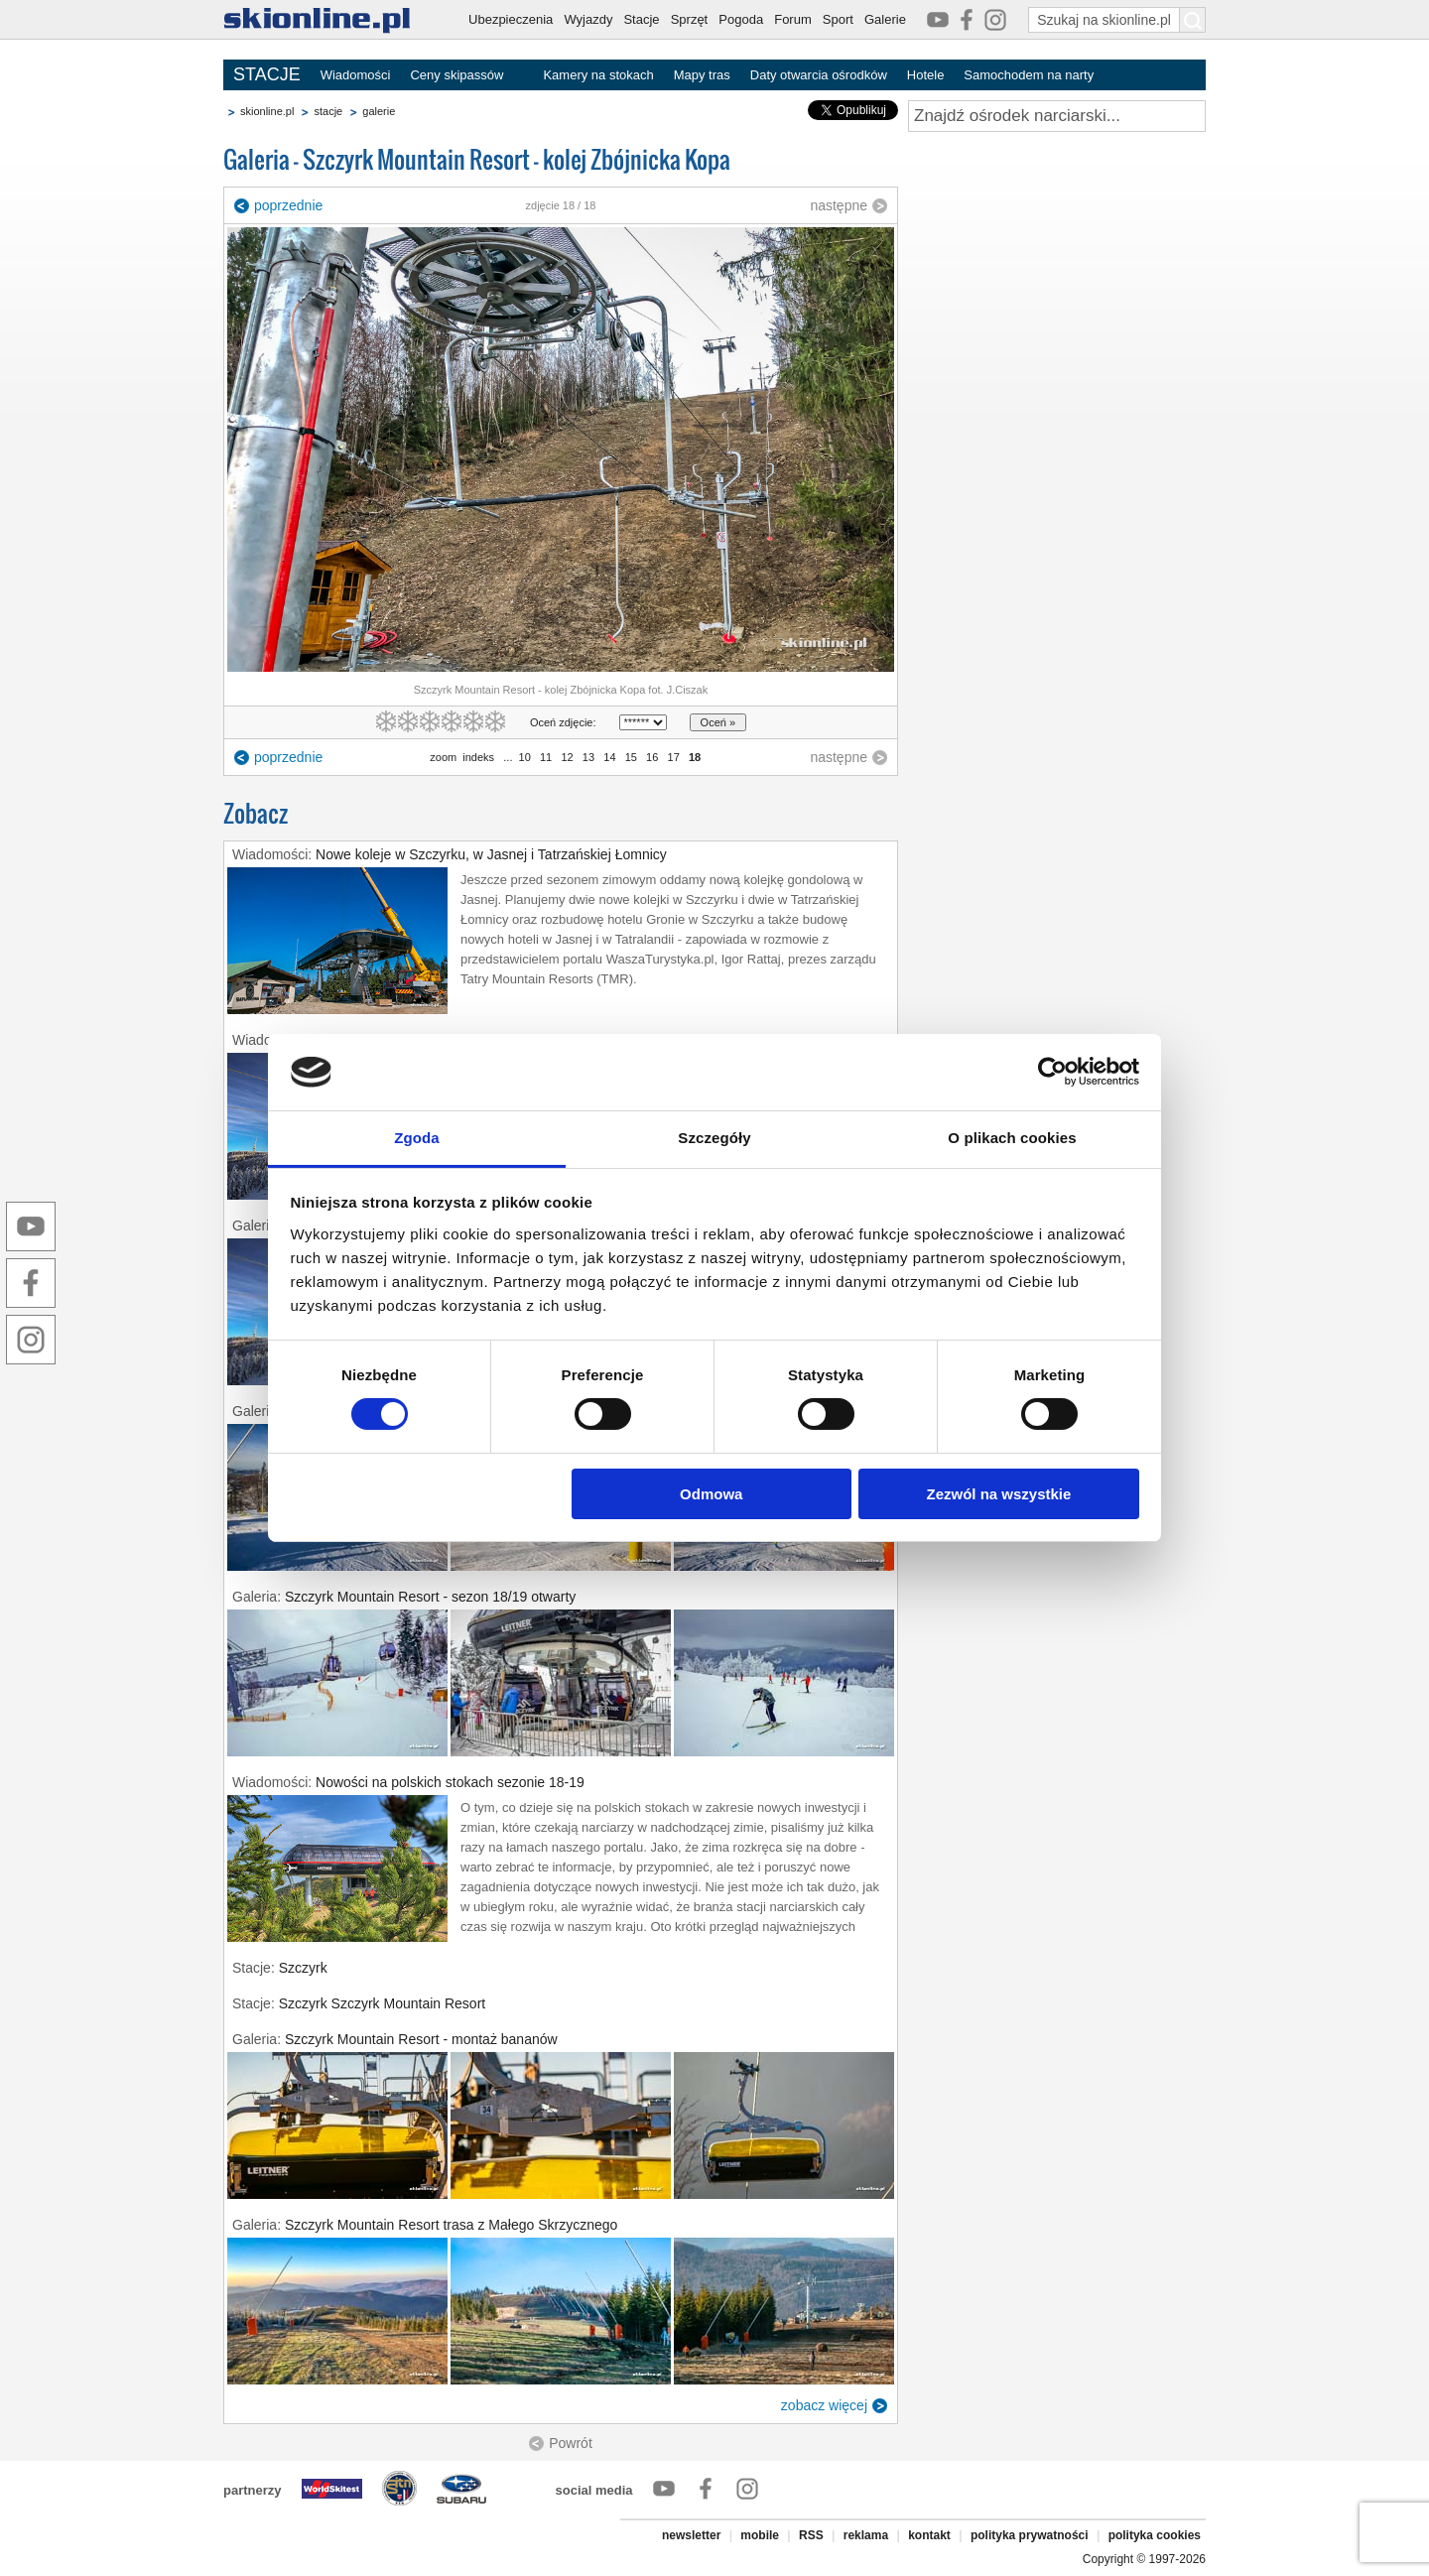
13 (588, 757)
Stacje (641, 19)
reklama (866, 2535)
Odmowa (711, 1493)
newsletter (691, 2535)
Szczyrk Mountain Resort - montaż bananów (421, 2039)
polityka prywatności (1030, 2535)
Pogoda (740, 19)
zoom (443, 757)
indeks (478, 757)
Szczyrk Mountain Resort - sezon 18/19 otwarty (430, 1597)
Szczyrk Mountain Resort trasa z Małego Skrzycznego (451, 2225)
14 (609, 757)
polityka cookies (1154, 2535)
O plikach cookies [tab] (1012, 1137)
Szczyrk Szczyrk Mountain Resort (382, 2003)
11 (546, 757)
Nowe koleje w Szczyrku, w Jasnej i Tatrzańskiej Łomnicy (491, 854)
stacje (328, 111)
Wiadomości (356, 74)
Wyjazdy (588, 19)
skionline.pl (267, 111)
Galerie (885, 19)
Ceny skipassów (456, 74)
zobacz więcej (824, 2405)
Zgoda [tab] (417, 1137)
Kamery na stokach (598, 74)
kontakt (929, 2535)
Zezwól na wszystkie (998, 1493)
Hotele (926, 74)
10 (525, 757)
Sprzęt (690, 19)
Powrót (570, 2443)
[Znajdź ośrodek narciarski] (1057, 116)
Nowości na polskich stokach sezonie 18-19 (450, 1782)
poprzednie (288, 205)
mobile (759, 2535)
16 (652, 757)
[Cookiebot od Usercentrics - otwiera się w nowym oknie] (1052, 1072)
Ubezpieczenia (510, 19)
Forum (793, 19)
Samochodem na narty (1029, 74)
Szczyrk (303, 1968)
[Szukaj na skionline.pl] (1193, 20)
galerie (378, 111)
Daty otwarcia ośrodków (818, 74)
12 (567, 757)
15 (631, 757)
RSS (811, 2535)
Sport (838, 19)
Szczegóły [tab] (714, 1137)
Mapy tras (702, 74)
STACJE (267, 74)
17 (673, 757)
